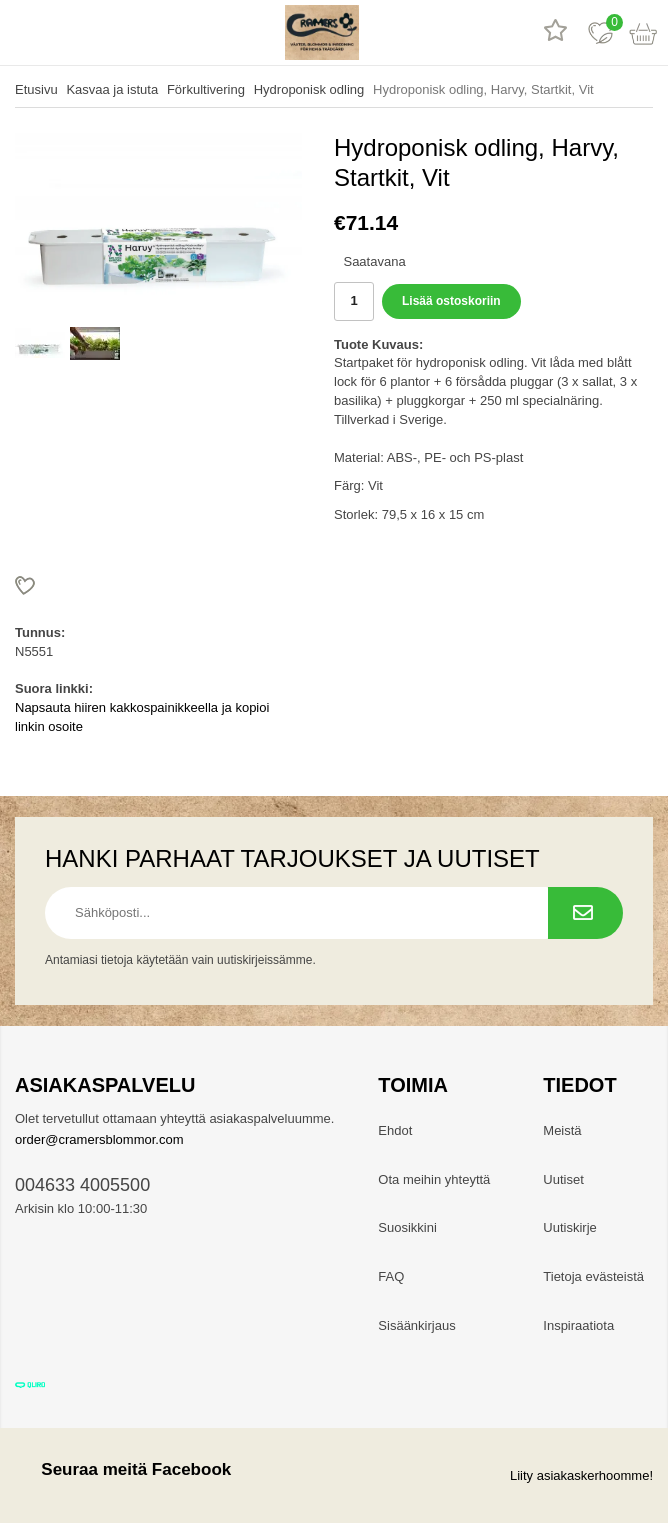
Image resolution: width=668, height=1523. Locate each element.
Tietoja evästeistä (593, 1276)
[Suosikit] (600, 32)
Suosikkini (407, 1227)
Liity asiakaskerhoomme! (581, 1475)
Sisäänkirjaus (416, 1325)
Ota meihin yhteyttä (434, 1179)
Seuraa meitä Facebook (123, 1469)
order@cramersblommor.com (99, 1139)
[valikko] (22, 32)
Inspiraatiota (578, 1325)
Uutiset (563, 1179)
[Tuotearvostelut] (555, 32)
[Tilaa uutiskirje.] (585, 913)
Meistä (562, 1130)
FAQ (391, 1276)
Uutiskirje (569, 1227)
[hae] (67, 32)
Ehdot (395, 1130)
